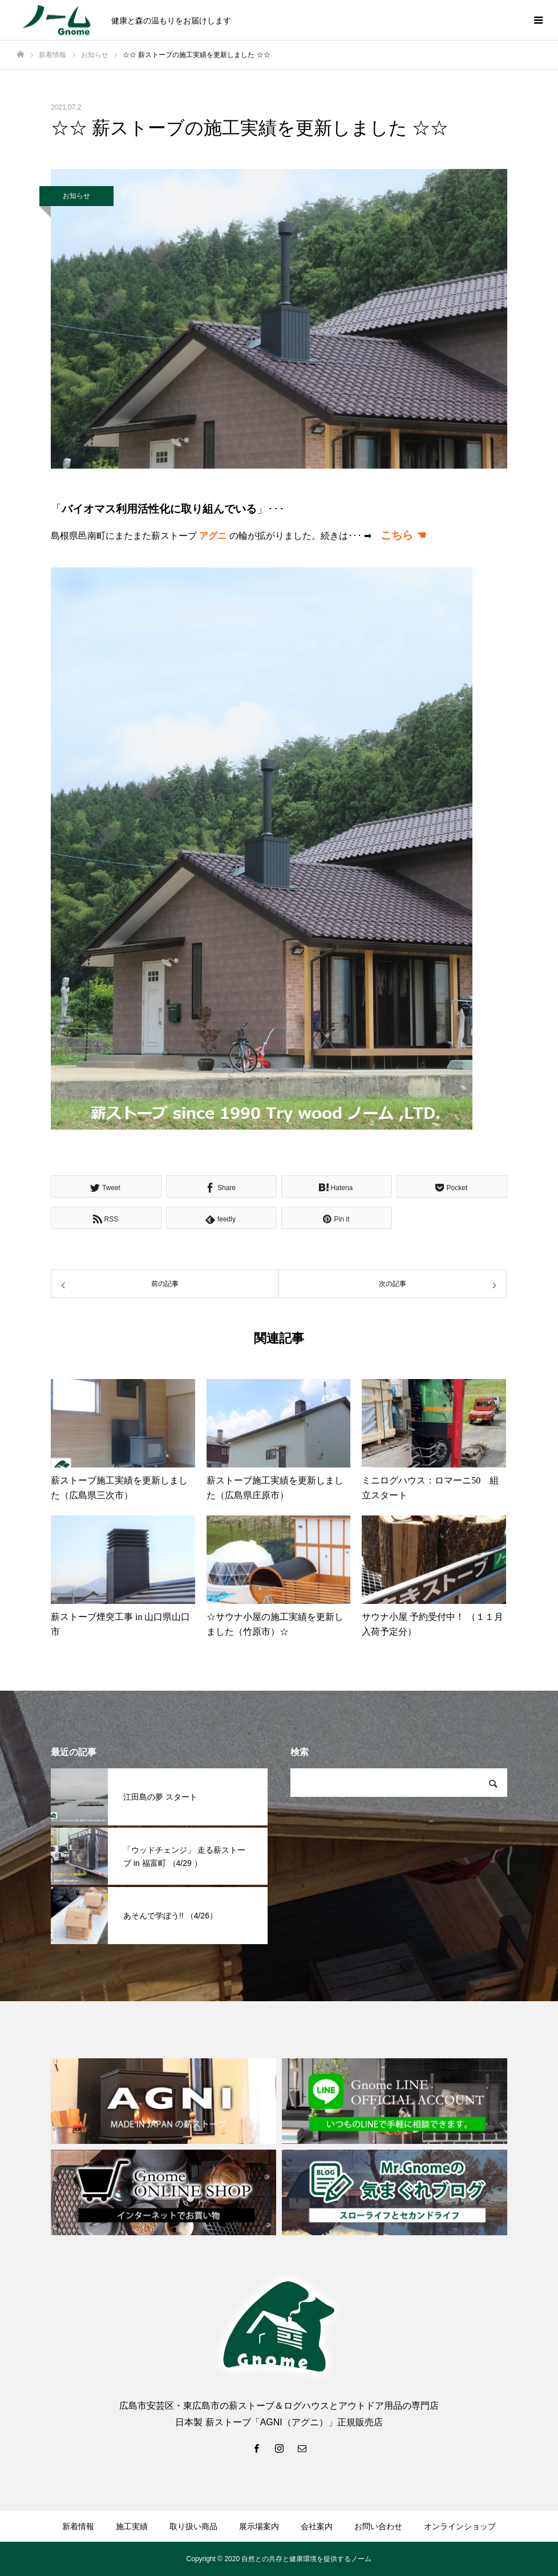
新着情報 (78, 2526)
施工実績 (132, 2526)
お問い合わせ (378, 2526)
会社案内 (317, 2526)
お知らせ (76, 196)
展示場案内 (259, 2526)
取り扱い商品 (193, 2526)
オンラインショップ (460, 2526)
